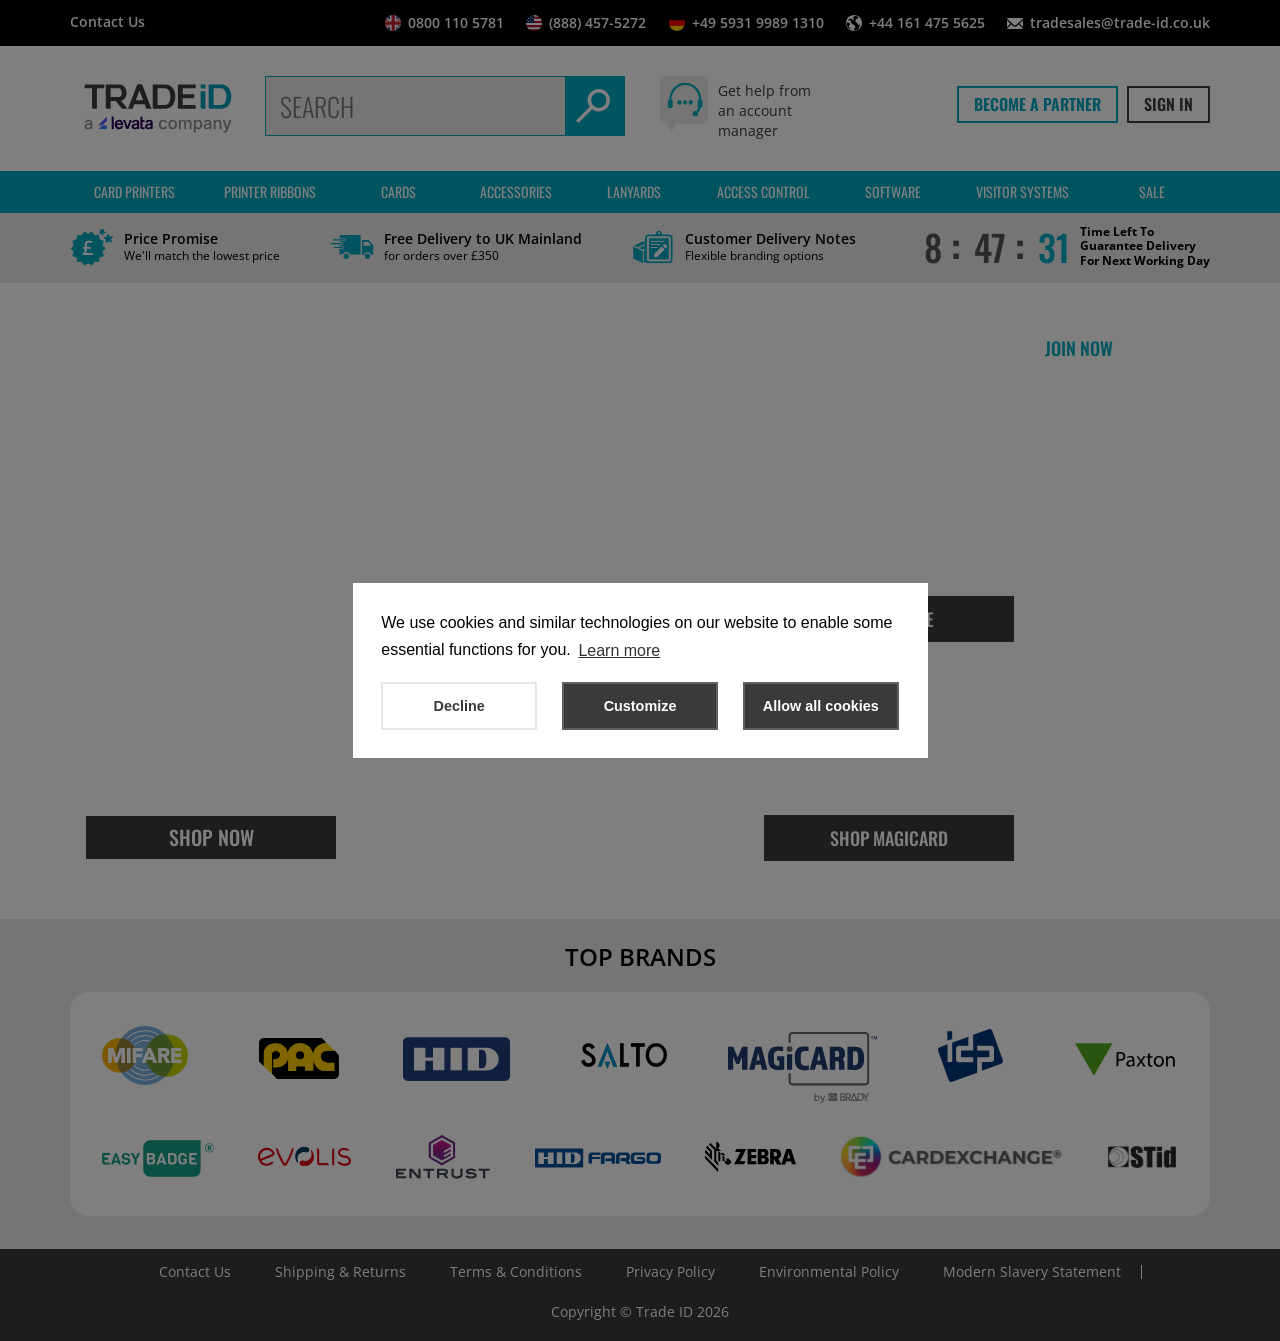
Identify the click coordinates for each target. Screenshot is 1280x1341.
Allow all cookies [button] (821, 706)
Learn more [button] (619, 650)
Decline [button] (459, 706)
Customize (640, 706)
